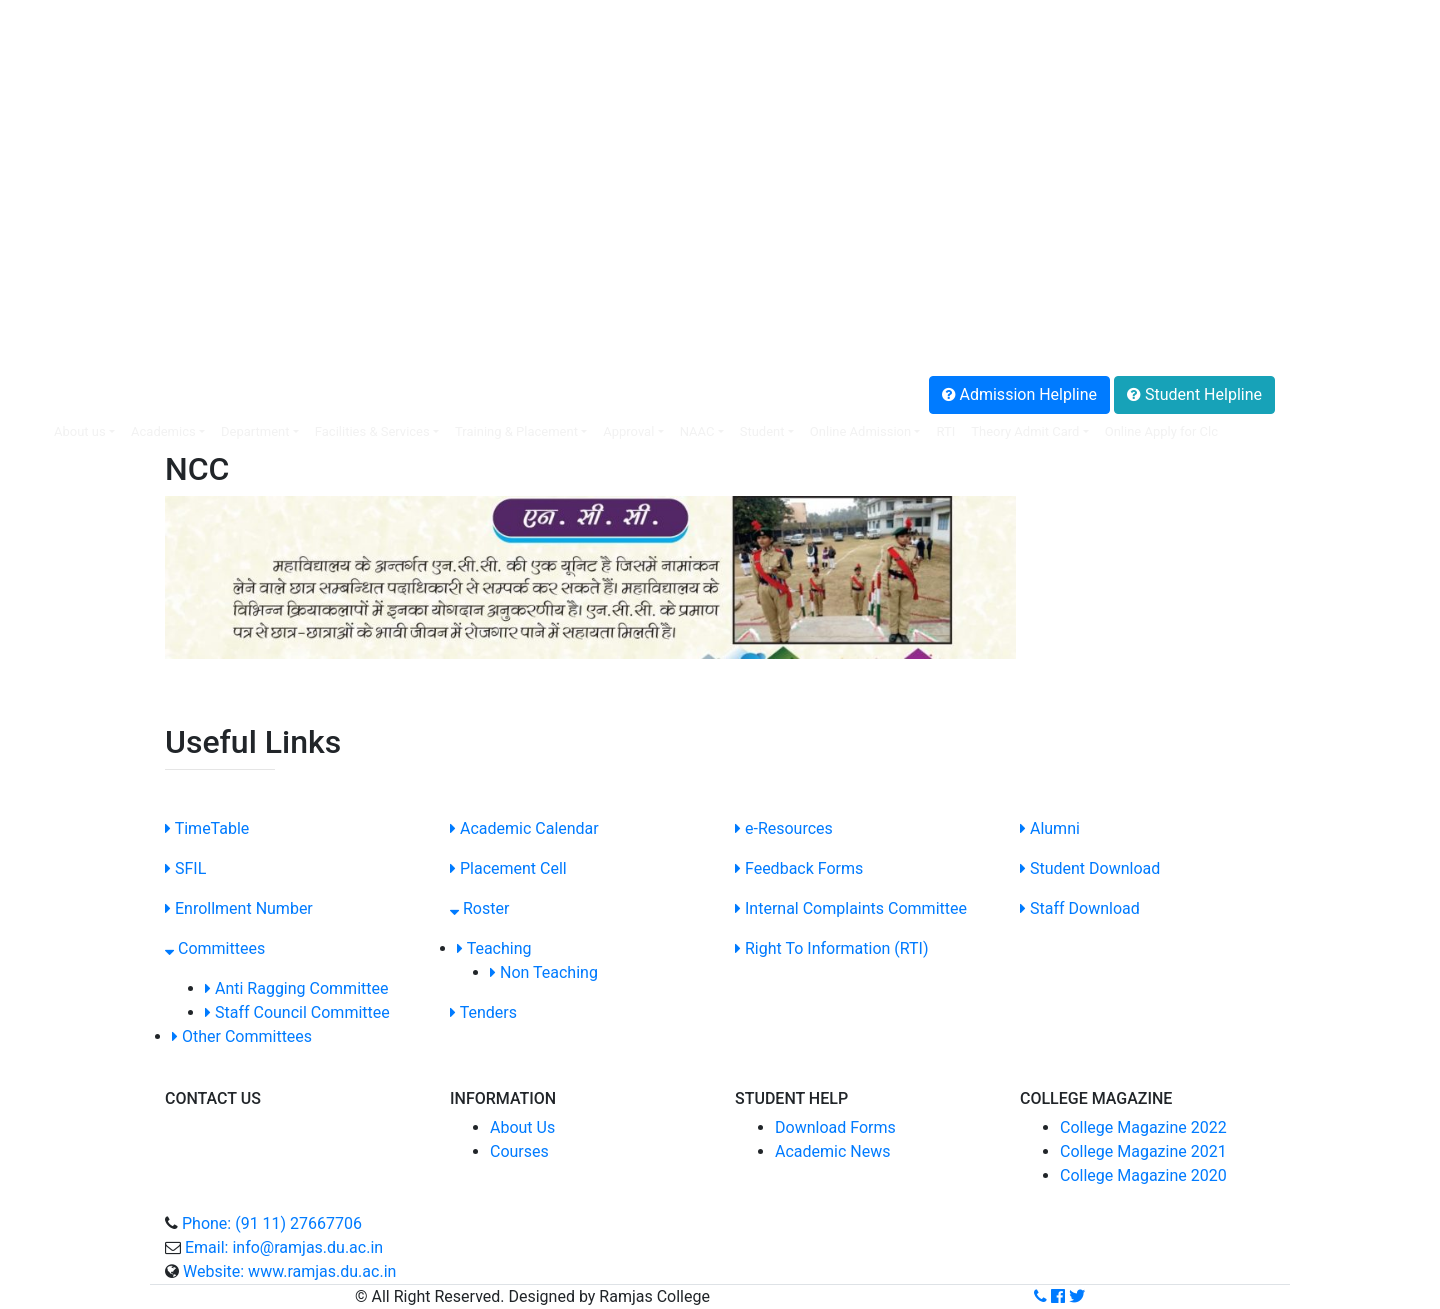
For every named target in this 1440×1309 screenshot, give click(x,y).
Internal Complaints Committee (851, 908)
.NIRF (34, 155)
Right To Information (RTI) (832, 948)
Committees (215, 948)
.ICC (29, 203)
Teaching (494, 948)
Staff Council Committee (297, 1012)
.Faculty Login (64, 35)
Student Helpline (1194, 394)
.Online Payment (73, 83)
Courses (519, 1151)
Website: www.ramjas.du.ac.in (289, 1271)
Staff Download (1080, 908)
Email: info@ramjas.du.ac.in (284, 1247)
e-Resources (784, 828)
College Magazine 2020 (1143, 1175)
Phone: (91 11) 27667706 (272, 1223)
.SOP (32, 251)
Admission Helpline (1020, 394)
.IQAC (35, 179)
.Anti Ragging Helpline (93, 323)
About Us (522, 1127)
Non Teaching (544, 972)
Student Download (1090, 868)
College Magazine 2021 (1143, 1151)
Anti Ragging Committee (296, 988)
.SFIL (33, 131)
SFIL (185, 868)
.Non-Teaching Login (88, 107)
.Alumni (42, 275)
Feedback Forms (799, 868)
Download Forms (835, 1127)
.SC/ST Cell (55, 227)
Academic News (832, 1151)
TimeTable (207, 828)
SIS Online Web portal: (88, 12)
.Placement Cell (70, 59)
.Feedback (51, 299)
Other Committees (242, 1036)
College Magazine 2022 (1143, 1127)
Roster (479, 908)
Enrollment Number (239, 908)
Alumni (1050, 828)
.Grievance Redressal (89, 347)
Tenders (483, 1012)
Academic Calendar (524, 828)
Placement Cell (508, 868)
